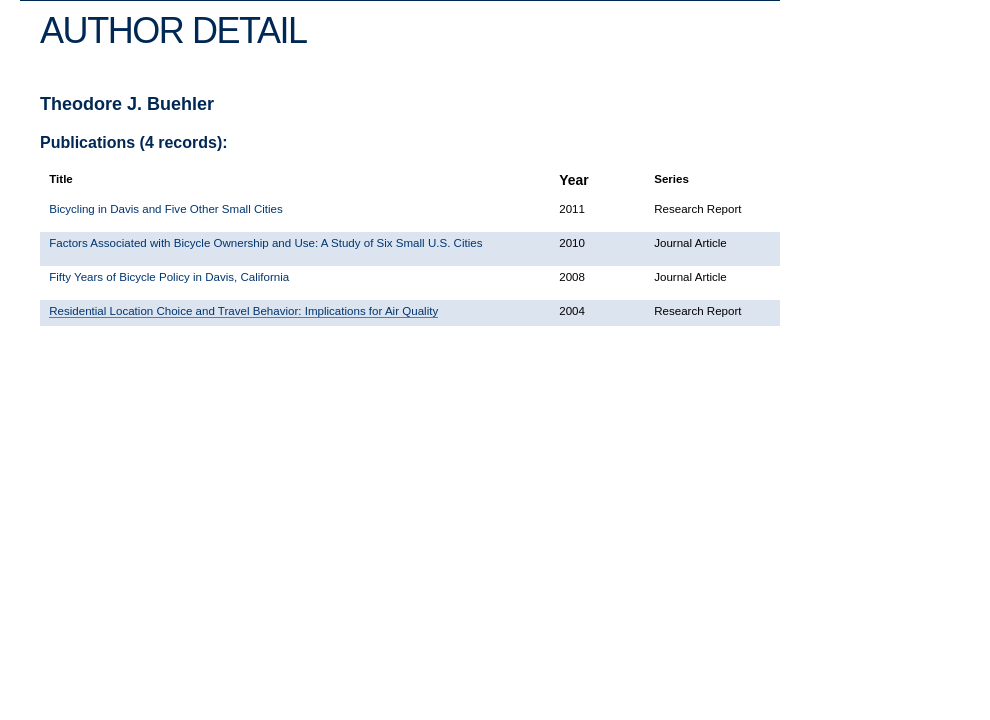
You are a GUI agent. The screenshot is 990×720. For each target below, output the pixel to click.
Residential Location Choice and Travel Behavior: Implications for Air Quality (243, 311)
